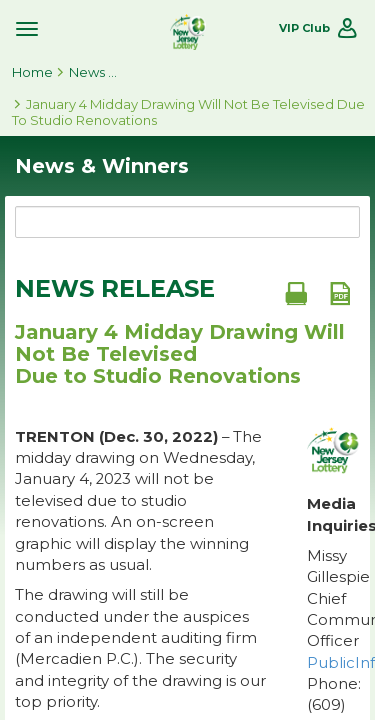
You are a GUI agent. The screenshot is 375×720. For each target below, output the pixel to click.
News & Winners (94, 72)
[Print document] (296, 293)
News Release (115, 289)
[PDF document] (340, 293)
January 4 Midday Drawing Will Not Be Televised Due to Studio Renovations (188, 112)
